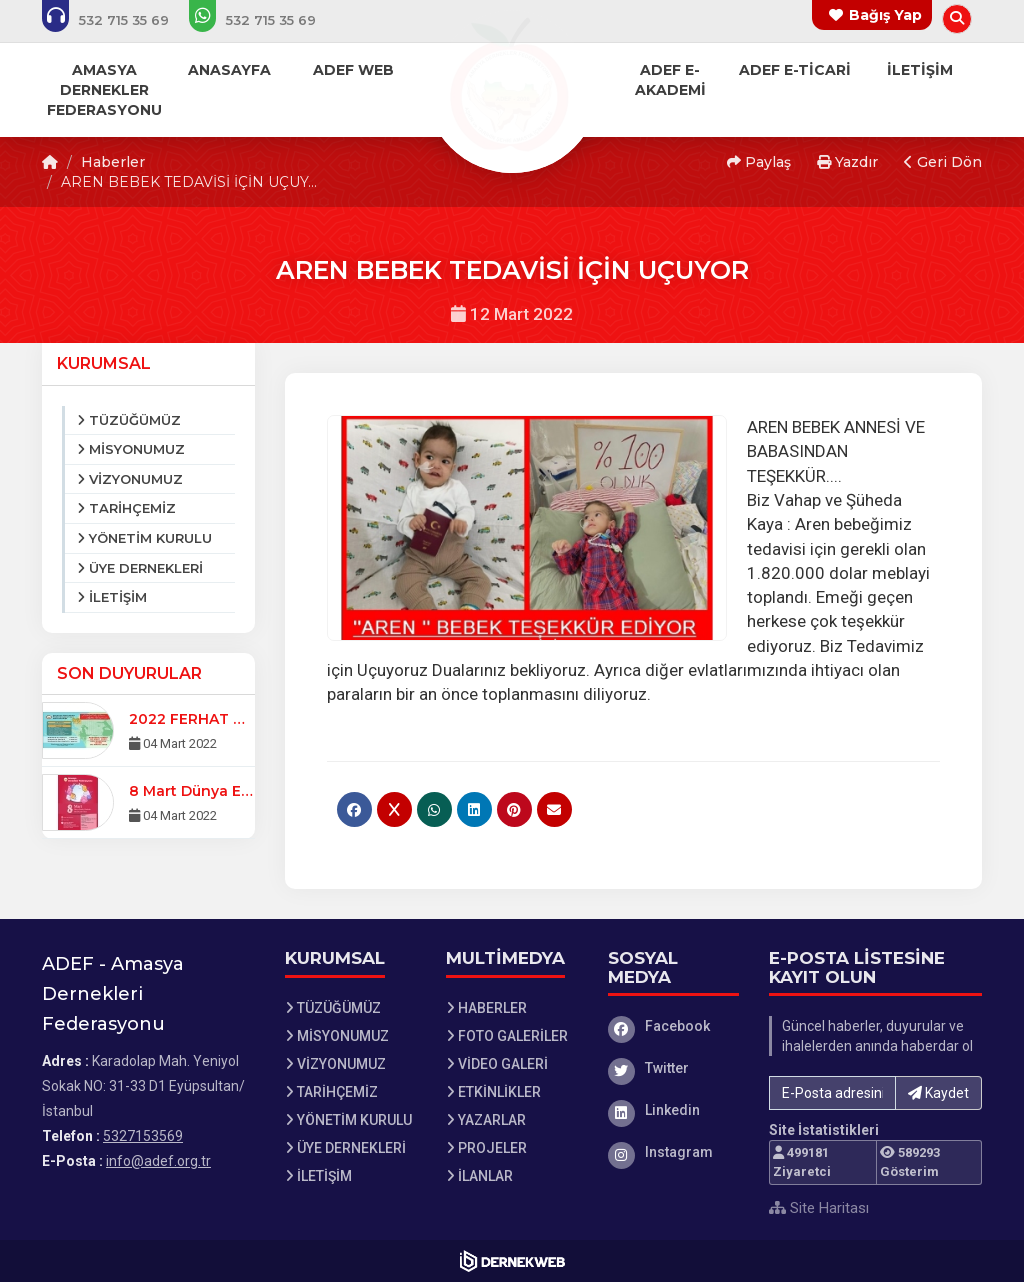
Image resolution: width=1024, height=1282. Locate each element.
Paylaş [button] (759, 162)
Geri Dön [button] (943, 162)
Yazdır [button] (847, 162)
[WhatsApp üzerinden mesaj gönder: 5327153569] (266, 20)
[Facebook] (674, 1026)
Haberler (113, 162)
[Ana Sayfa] (512, 84)
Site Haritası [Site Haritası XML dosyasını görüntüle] (819, 1208)
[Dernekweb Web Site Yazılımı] (512, 1261)
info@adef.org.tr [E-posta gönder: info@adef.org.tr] (158, 1161)
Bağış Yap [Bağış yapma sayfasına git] (885, 15)
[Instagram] (674, 1152)
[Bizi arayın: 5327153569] (119, 20)
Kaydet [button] (938, 1093)
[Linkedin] (674, 1110)
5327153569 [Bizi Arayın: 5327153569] (143, 1136)
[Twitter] (674, 1068)
